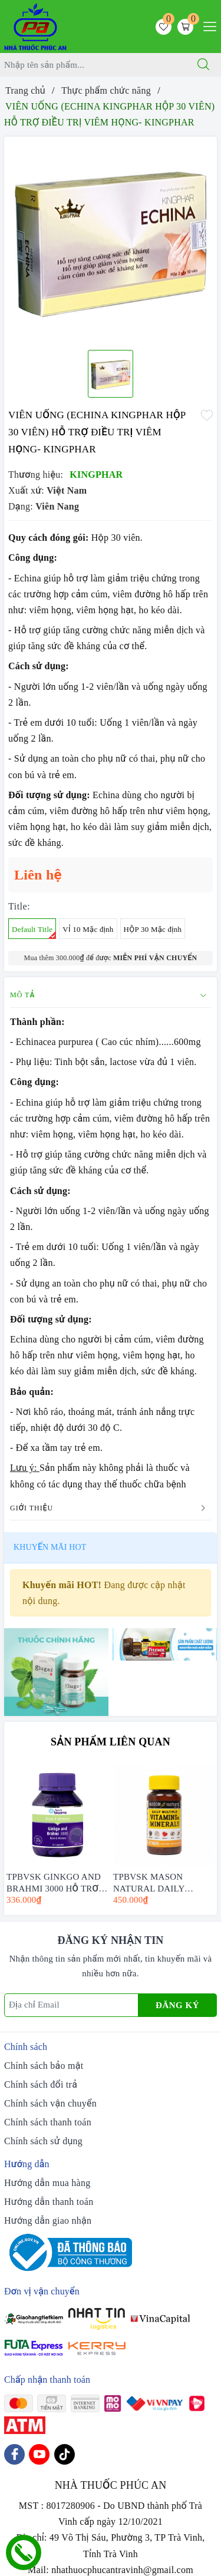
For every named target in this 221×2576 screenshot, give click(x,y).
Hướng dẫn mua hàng (47, 2183)
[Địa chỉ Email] (71, 2005)
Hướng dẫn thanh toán (48, 2202)
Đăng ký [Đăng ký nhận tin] (177, 2005)
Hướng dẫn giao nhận (47, 2220)
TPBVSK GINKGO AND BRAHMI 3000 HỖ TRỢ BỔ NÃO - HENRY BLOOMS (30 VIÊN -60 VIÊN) (53, 1882)
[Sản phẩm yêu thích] (163, 27)
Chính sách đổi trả (40, 2084)
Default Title (34, 932)
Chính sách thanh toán (47, 2122)
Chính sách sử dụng (43, 2141)
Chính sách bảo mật (43, 2066)
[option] (110, 239)
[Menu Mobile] (206, 25)
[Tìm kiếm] (203, 65)
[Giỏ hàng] (185, 27)
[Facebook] (14, 2454)
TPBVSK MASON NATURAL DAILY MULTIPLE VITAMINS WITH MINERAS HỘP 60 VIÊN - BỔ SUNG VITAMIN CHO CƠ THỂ (162, 1882)
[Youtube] (39, 2454)
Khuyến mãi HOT (50, 1547)
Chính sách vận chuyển (50, 2103)
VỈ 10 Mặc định (87, 929)
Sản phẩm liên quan (110, 1742)
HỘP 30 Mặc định (153, 929)
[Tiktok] (64, 2454)
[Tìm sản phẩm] (93, 65)
